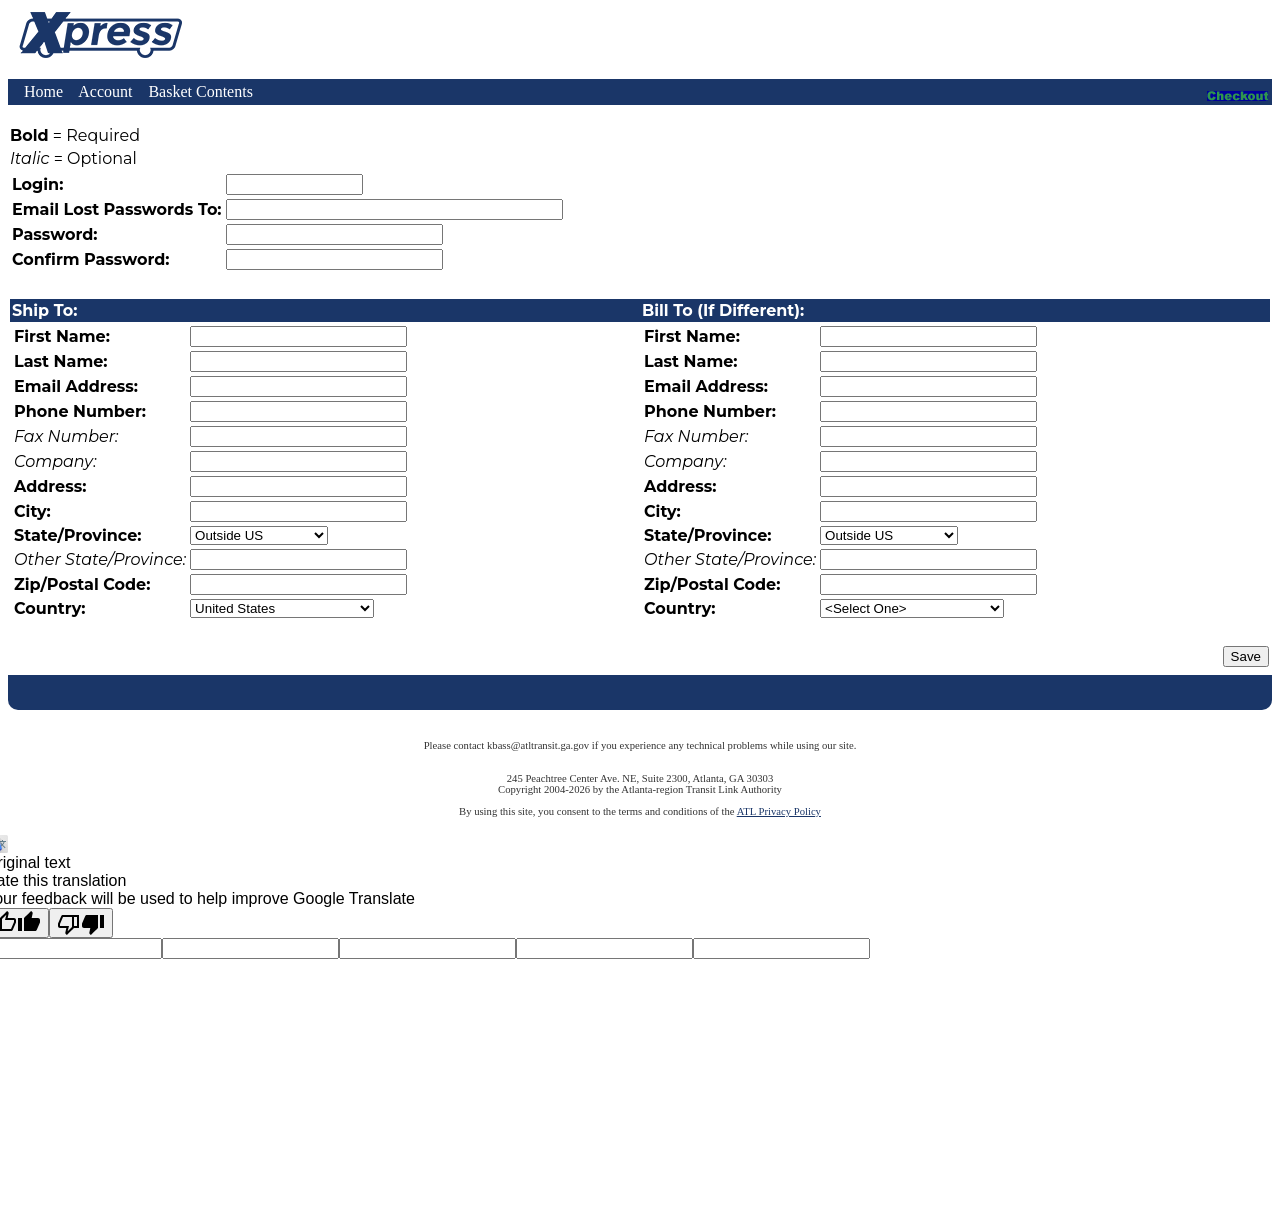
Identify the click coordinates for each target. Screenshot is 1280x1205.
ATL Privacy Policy (779, 811)
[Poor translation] (81, 923)
